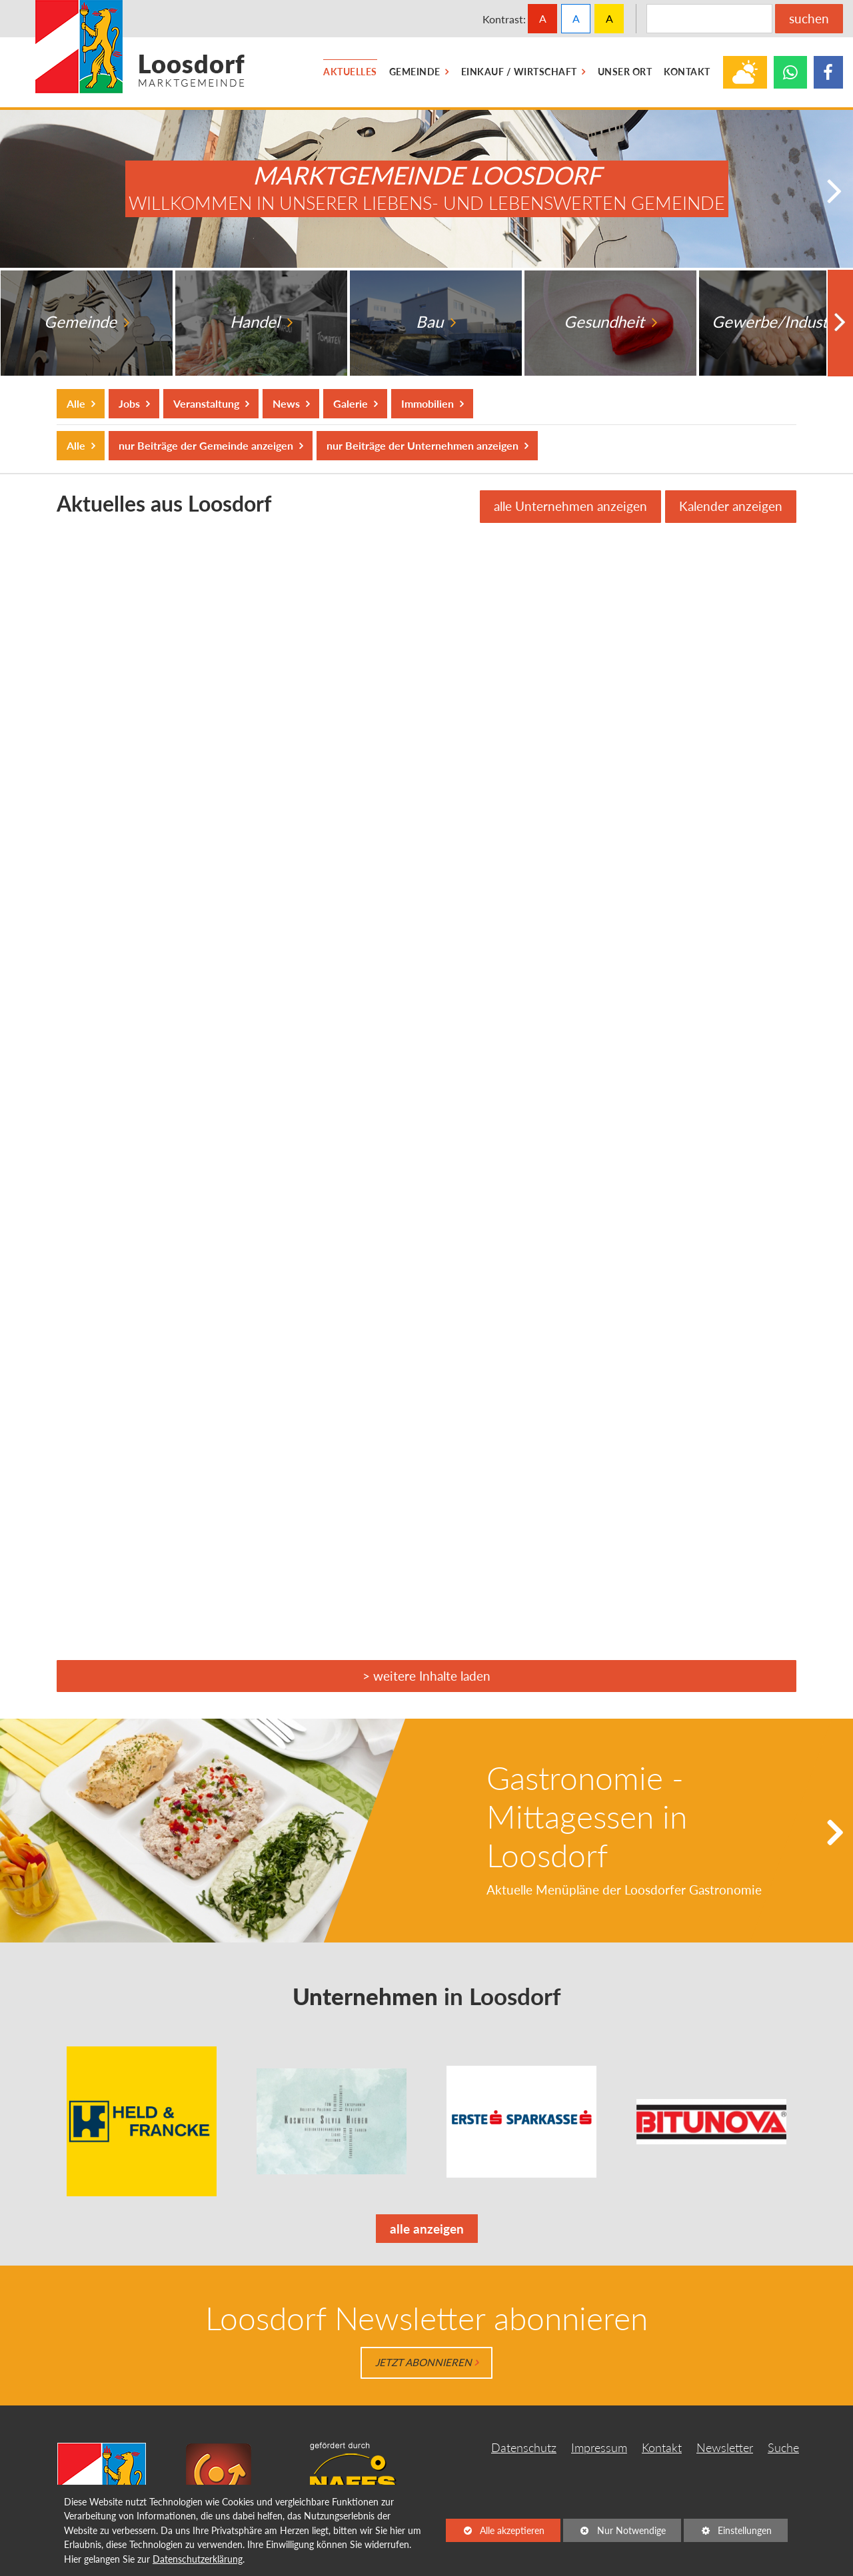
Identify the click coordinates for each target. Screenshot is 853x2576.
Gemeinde (82, 322)
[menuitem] (350, 72)
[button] (836, 192)
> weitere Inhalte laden (426, 1675)
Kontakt (662, 2448)
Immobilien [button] (427, 403)
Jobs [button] (129, 403)
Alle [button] (77, 403)
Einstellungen (728, 2532)
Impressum (599, 2448)
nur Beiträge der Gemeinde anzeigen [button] (205, 445)
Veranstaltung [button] (206, 403)
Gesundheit (605, 322)
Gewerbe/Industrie (780, 322)
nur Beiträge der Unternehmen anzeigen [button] (422, 445)
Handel (256, 322)
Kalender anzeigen (730, 506)
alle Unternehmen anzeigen (570, 506)
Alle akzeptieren (495, 2529)
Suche (783, 2448)
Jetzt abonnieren (423, 2362)
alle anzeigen (420, 2231)
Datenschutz (523, 2448)
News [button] (286, 403)
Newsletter (724, 2448)
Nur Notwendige (614, 2532)
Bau (431, 322)
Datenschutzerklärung (198, 2559)
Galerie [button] (350, 403)
